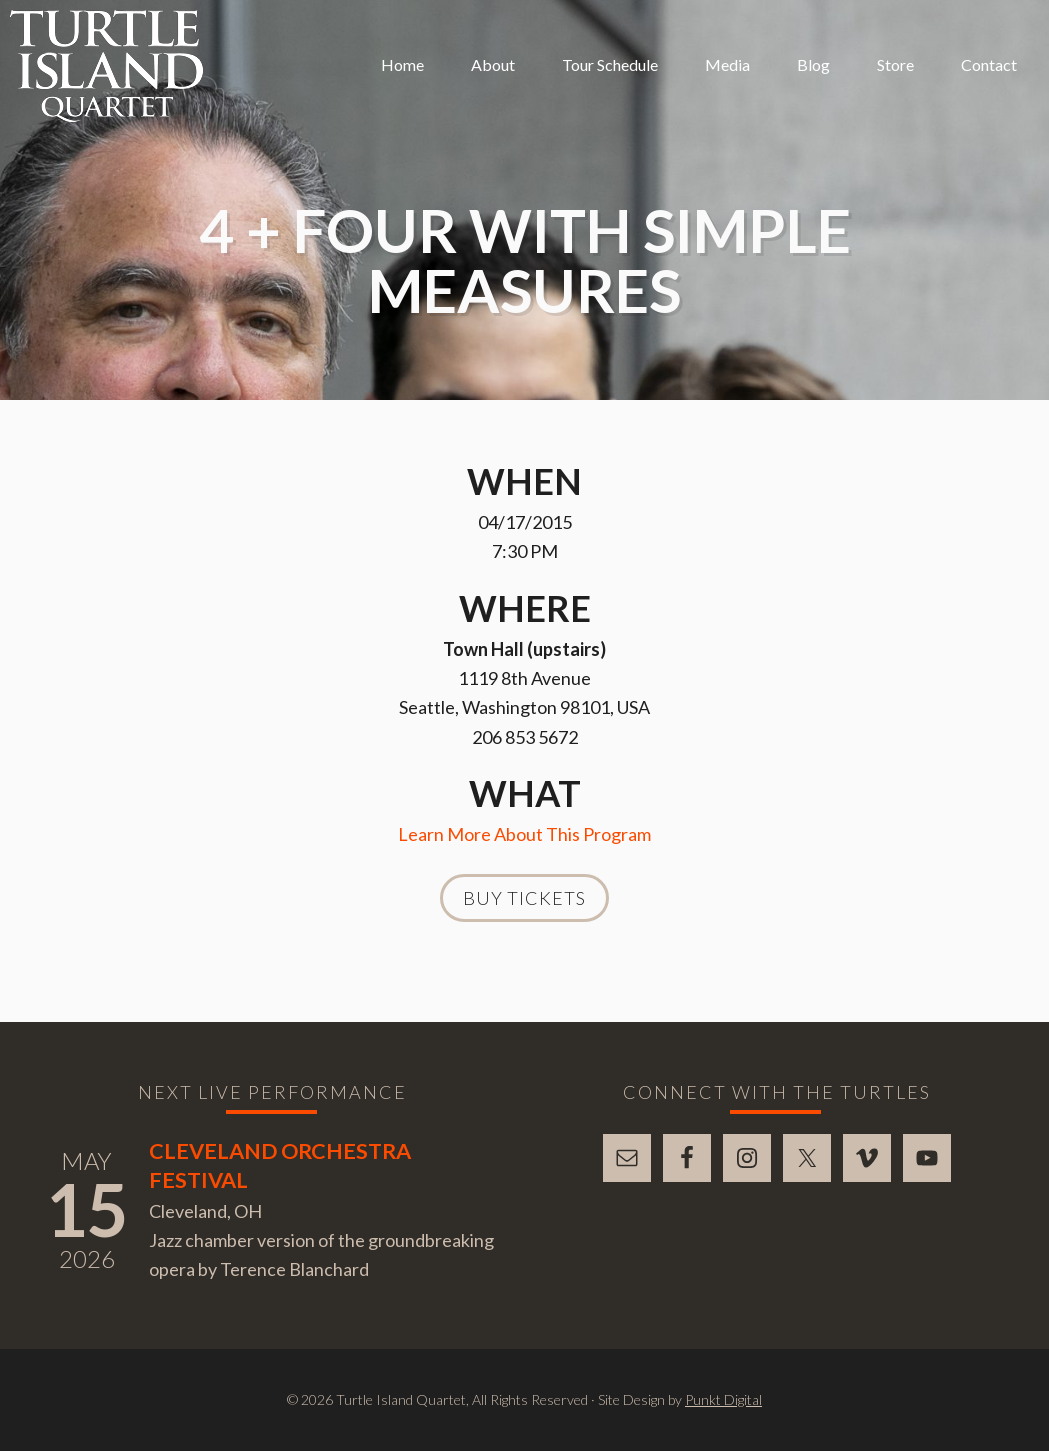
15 (87, 1209)
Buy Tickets (524, 898)
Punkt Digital (723, 1399)
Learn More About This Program (524, 834)
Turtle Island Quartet (106, 66)
